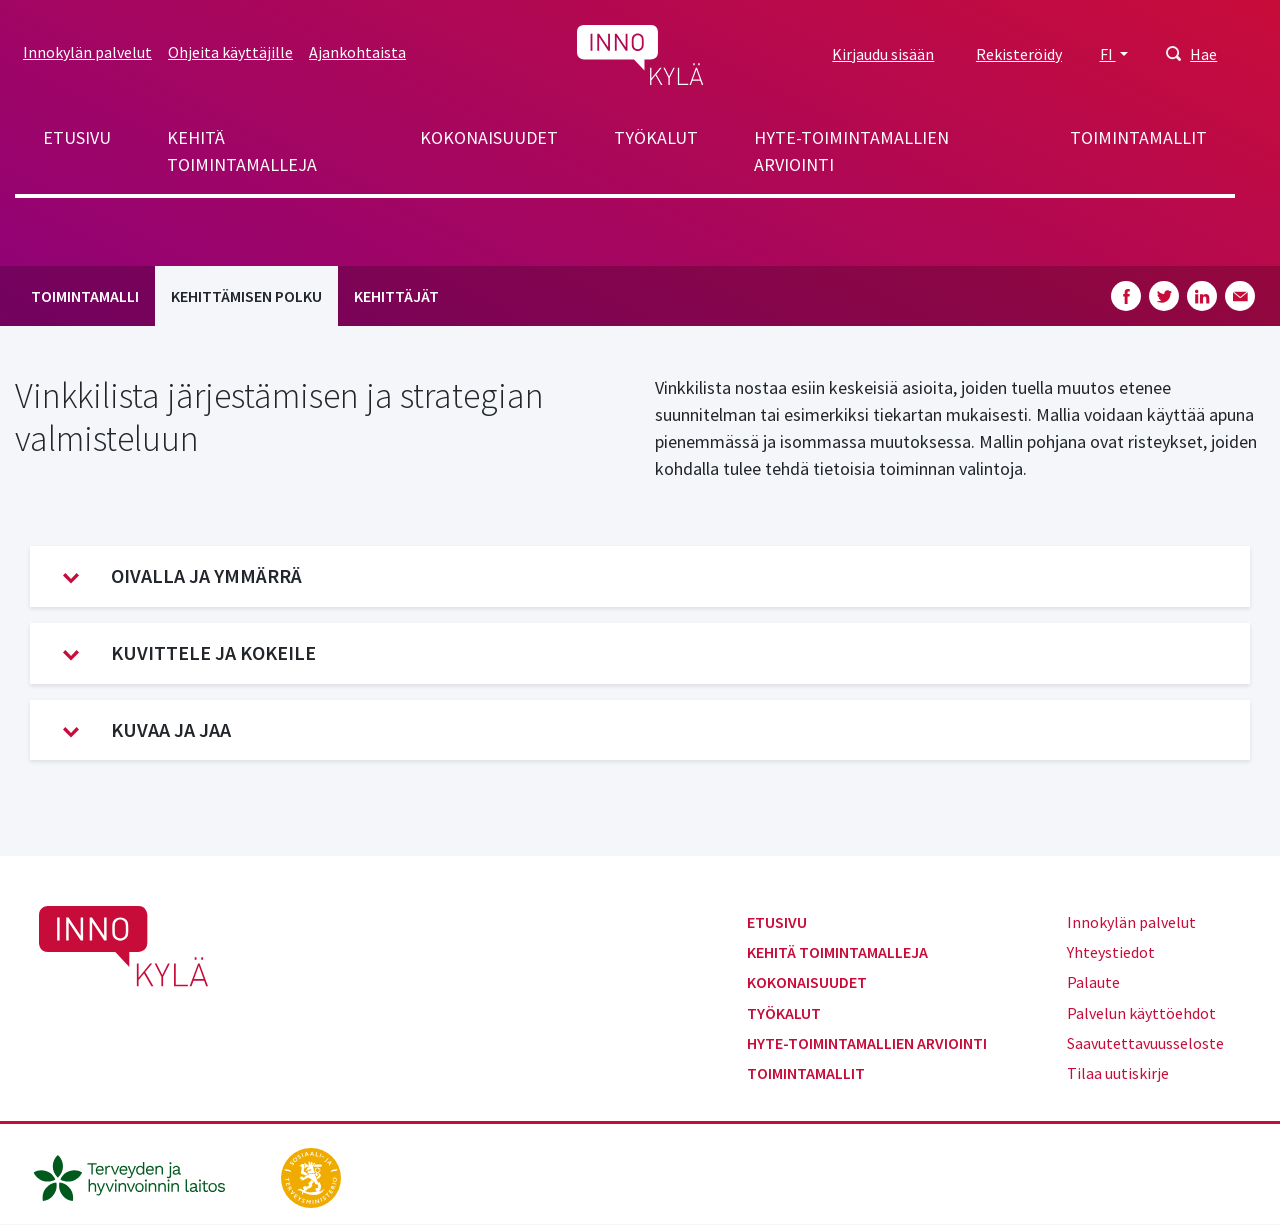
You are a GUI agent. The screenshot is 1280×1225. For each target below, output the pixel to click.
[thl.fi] (140, 1175)
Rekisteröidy (1019, 54)
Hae (1203, 54)
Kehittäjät (396, 296)
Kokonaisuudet (489, 137)
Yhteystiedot (1111, 952)
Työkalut (656, 137)
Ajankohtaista (357, 52)
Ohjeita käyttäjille (230, 52)
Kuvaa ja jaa (147, 730)
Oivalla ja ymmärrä (182, 576)
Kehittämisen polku (246, 296)
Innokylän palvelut (87, 52)
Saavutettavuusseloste (1145, 1043)
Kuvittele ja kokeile (189, 653)
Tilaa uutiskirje (1118, 1073)
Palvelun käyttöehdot (1141, 1013)
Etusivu (77, 137)
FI (1108, 54)
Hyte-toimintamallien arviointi (851, 151)
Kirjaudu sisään (883, 54)
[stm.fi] (311, 1175)
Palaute (1093, 982)
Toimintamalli (85, 296)
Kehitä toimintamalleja (242, 151)
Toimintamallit (1138, 137)
